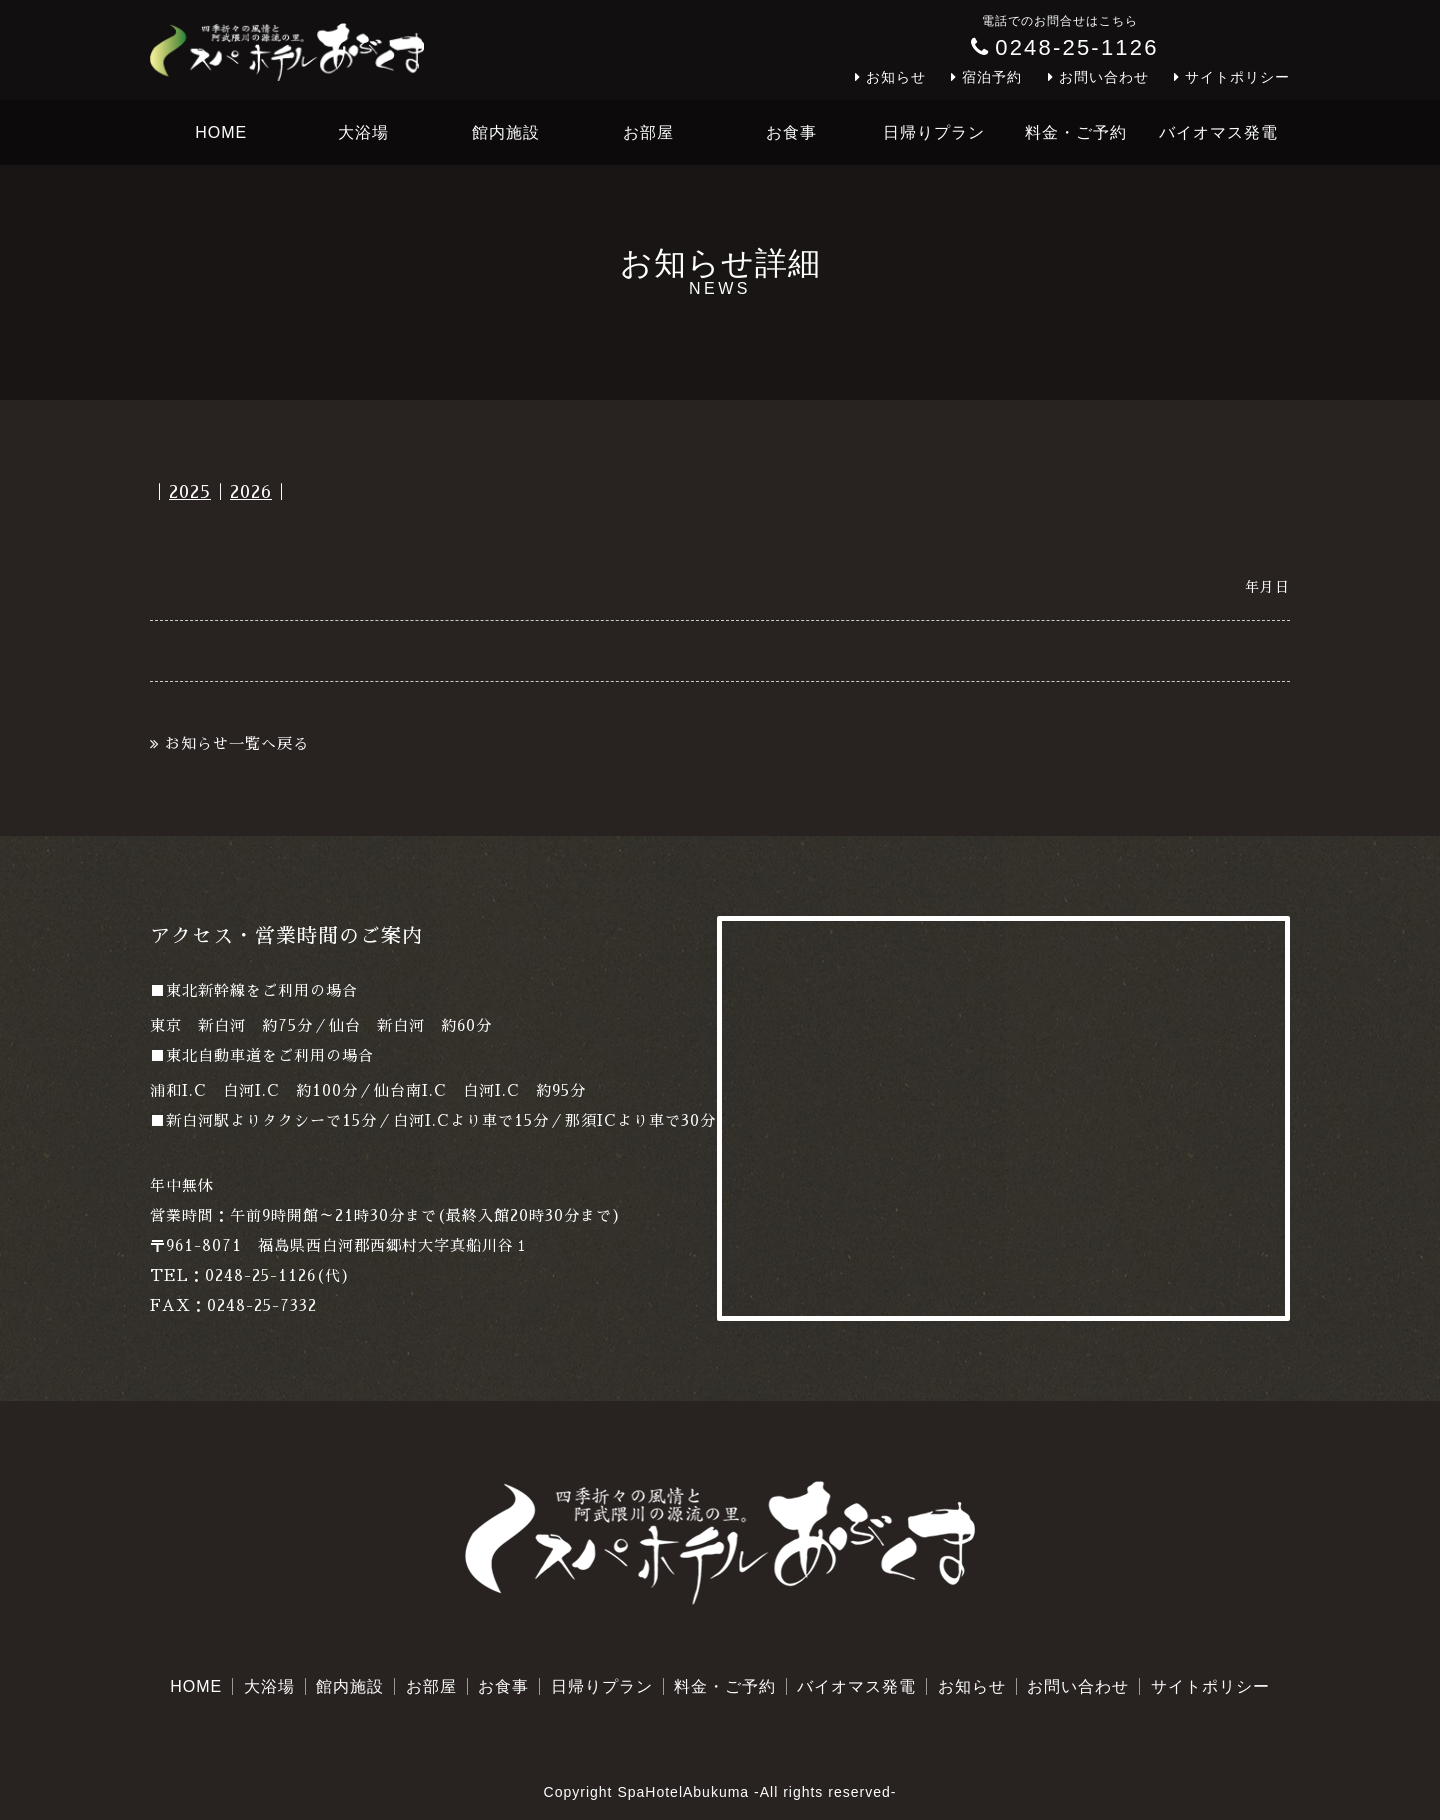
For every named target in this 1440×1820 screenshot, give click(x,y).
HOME (221, 132)
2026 (251, 492)
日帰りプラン (934, 132)
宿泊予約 (992, 77)
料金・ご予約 (1076, 132)
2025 (190, 492)
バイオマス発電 (1218, 132)
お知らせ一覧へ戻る (237, 743)
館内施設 (506, 132)
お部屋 (648, 132)
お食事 (791, 132)
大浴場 (363, 132)
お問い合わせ (1104, 77)
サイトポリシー (1237, 77)
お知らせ (896, 77)
